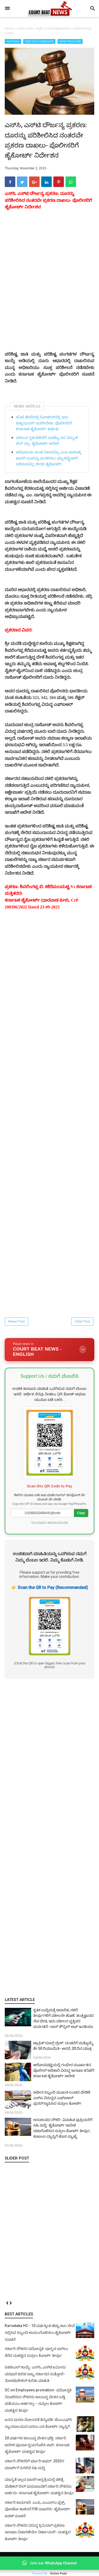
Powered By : (49, 2573)
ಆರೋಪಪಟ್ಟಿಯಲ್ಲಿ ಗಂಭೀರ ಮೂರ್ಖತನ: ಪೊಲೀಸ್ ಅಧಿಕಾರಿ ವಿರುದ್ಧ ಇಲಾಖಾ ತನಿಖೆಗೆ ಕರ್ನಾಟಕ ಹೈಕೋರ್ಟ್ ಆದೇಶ (63, 2070)
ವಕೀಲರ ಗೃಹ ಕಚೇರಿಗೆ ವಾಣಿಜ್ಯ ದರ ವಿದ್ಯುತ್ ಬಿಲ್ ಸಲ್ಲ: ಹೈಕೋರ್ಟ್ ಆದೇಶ (47, 441)
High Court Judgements (39, 41)
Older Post (82, 1321)
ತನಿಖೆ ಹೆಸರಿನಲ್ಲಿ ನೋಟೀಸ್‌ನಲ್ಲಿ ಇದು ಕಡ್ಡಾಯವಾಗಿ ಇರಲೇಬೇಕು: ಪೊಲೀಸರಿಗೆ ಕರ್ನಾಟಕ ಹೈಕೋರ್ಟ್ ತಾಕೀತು (44, 423)
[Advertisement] (49, 1838)
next (11, 2303)
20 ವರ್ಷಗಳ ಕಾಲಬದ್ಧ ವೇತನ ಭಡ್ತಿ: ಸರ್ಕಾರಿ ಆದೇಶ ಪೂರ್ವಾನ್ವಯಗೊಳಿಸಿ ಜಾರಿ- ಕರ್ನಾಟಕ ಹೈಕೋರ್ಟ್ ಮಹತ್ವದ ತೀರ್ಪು (37, 2445)
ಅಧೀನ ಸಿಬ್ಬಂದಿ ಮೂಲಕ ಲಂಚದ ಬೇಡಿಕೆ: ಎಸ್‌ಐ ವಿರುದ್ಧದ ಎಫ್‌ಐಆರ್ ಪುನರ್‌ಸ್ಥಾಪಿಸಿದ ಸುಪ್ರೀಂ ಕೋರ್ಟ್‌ (62, 2097)
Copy (81, 1513)
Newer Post (16, 1321)
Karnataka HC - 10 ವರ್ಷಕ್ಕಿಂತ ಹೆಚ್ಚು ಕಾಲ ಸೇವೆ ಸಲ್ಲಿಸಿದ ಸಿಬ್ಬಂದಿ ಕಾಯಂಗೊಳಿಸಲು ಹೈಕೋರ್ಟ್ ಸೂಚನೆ (40, 2332)
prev (7, 2303)
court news (13, 41)
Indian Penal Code (70, 41)
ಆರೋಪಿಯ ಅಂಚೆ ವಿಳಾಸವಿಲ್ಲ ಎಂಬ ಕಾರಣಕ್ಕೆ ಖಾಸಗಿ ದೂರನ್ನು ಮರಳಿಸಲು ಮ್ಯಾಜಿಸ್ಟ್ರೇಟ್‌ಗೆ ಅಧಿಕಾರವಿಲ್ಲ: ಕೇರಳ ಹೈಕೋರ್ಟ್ (48, 458)
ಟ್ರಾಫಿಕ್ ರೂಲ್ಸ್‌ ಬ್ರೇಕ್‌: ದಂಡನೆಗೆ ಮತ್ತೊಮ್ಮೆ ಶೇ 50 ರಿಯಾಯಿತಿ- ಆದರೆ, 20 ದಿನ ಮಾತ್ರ (63, 2046)
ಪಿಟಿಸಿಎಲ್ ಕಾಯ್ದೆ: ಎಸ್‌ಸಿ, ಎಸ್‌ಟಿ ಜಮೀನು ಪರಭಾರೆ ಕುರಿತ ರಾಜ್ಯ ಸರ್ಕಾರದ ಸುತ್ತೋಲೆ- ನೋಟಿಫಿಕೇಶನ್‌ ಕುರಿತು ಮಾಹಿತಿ (35, 2374)
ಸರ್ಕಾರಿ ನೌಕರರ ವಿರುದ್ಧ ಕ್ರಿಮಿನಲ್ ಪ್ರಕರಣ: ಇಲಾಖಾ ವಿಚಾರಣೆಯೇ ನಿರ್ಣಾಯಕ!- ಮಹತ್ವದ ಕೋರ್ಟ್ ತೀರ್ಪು (38, 2532)
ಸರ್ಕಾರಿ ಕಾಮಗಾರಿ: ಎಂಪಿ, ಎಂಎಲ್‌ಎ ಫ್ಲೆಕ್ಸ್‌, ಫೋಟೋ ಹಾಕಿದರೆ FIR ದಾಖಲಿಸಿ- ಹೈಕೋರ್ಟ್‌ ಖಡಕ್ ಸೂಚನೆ (37, 2509)
